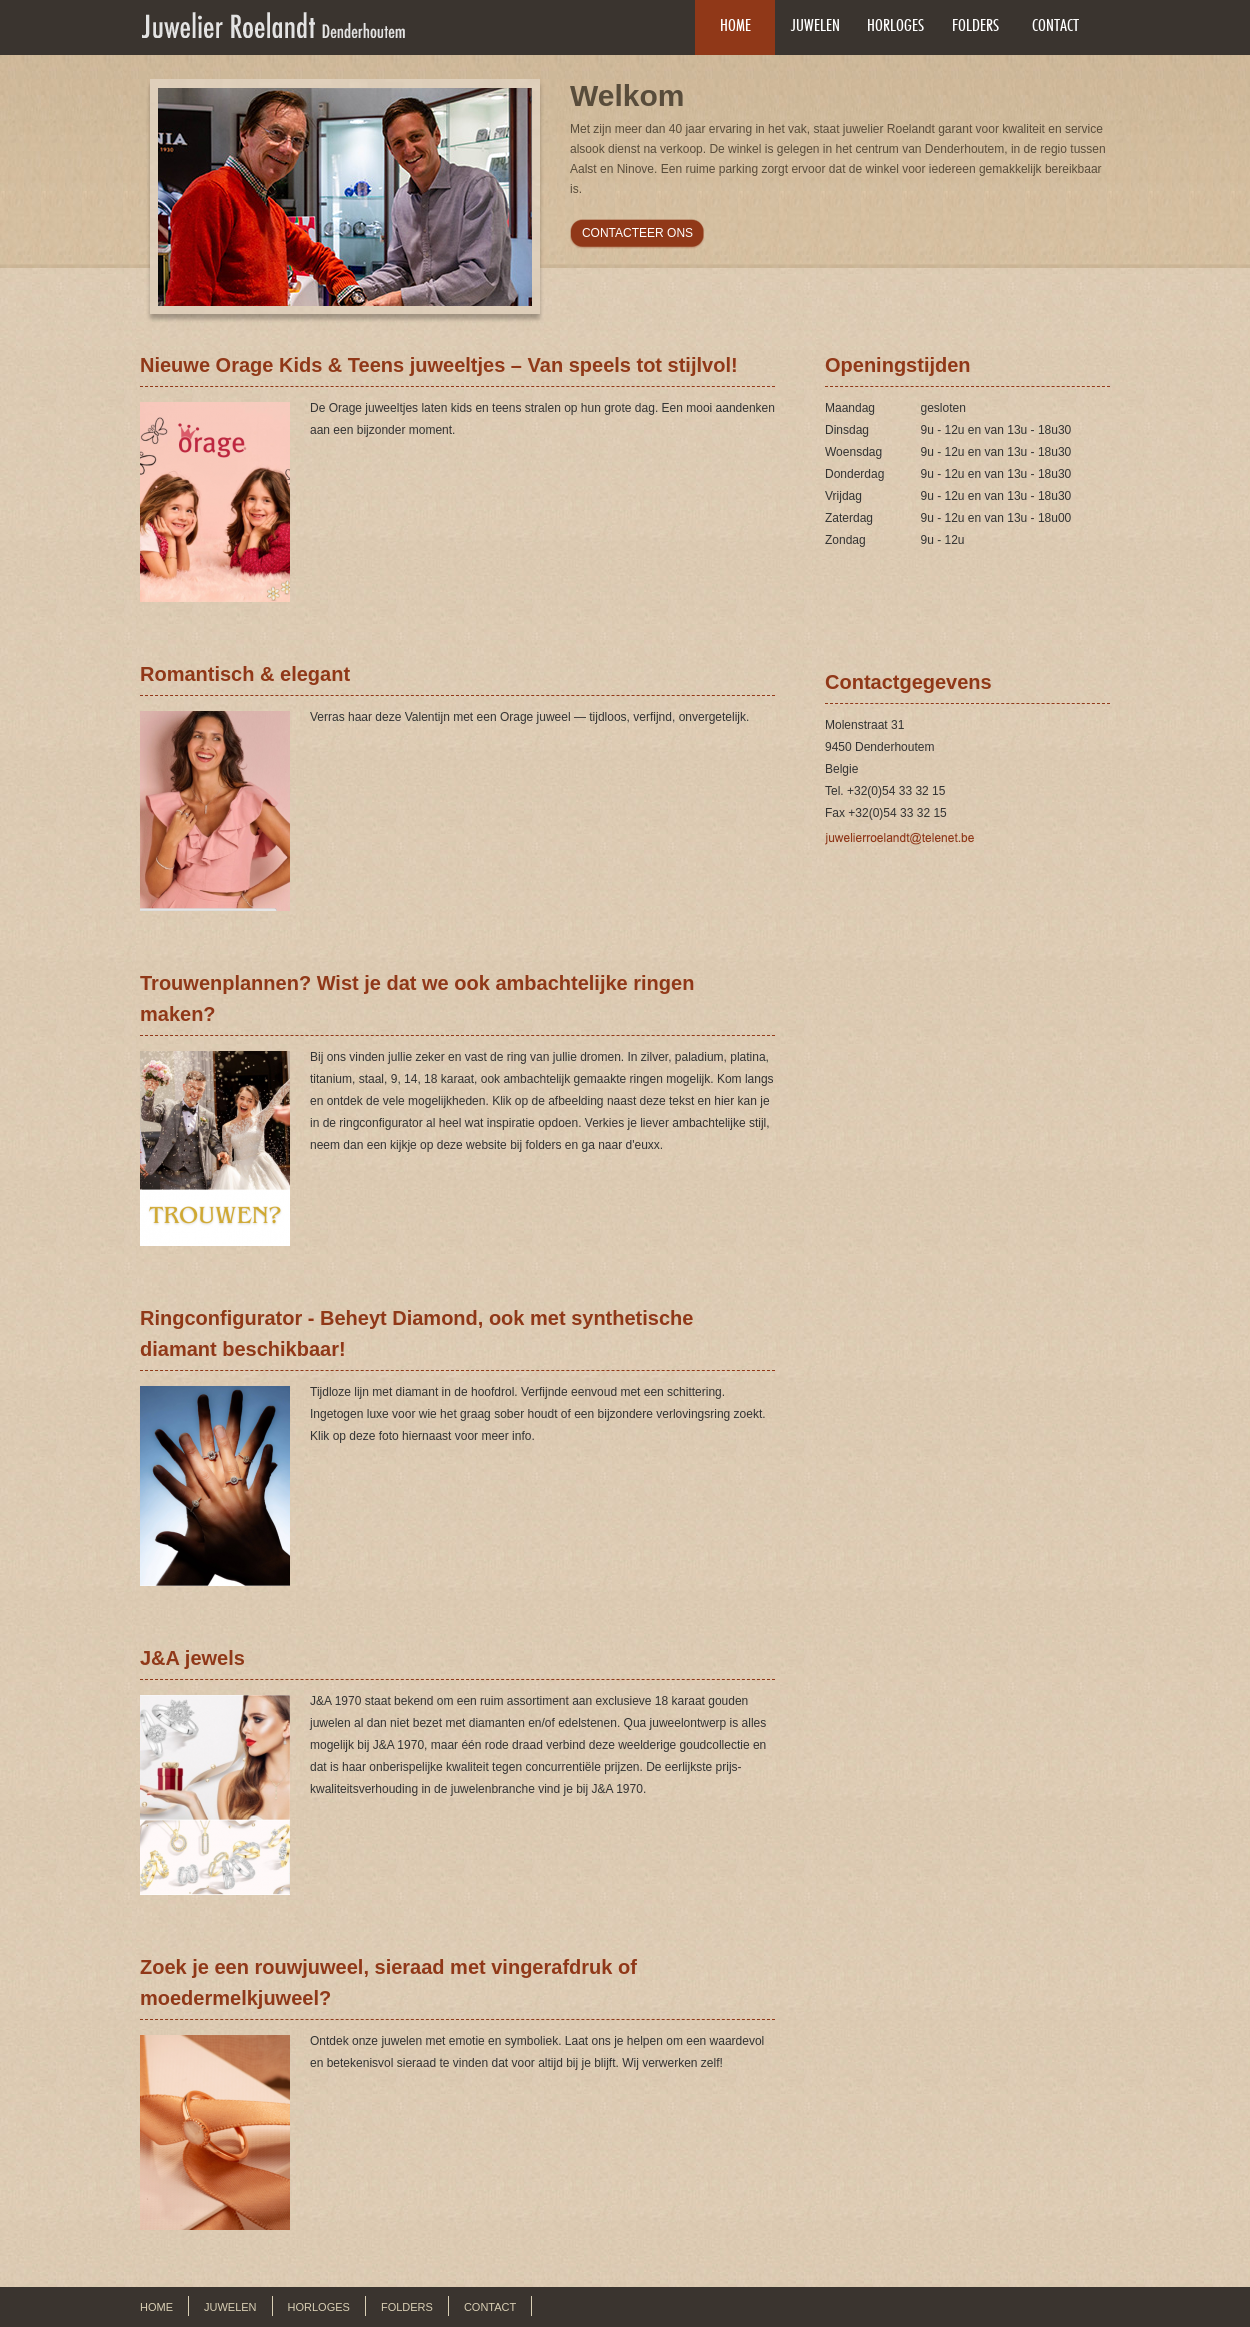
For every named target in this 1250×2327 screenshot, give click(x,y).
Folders (975, 25)
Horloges (895, 25)
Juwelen (815, 25)
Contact (1055, 25)
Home (735, 25)
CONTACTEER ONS (637, 233)
